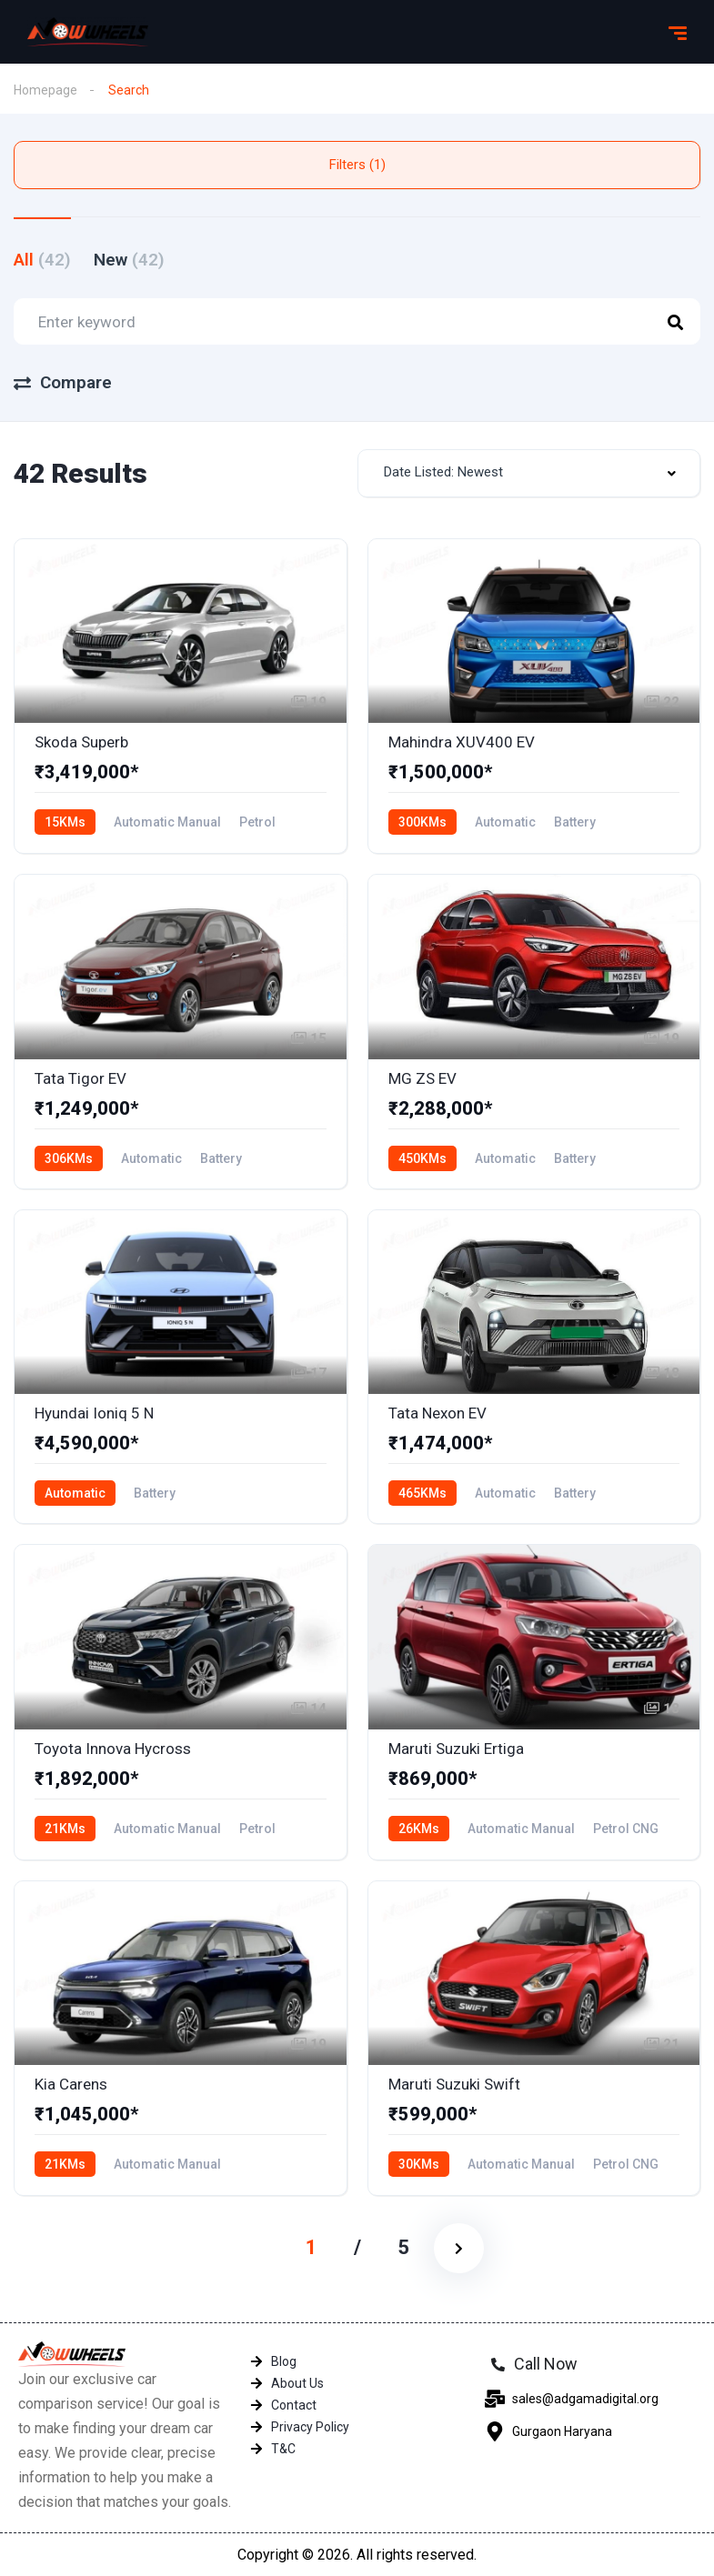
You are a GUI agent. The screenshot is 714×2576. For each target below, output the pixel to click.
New (129, 259)
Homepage (45, 90)
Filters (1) (357, 164)
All (42, 259)
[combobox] (529, 473)
